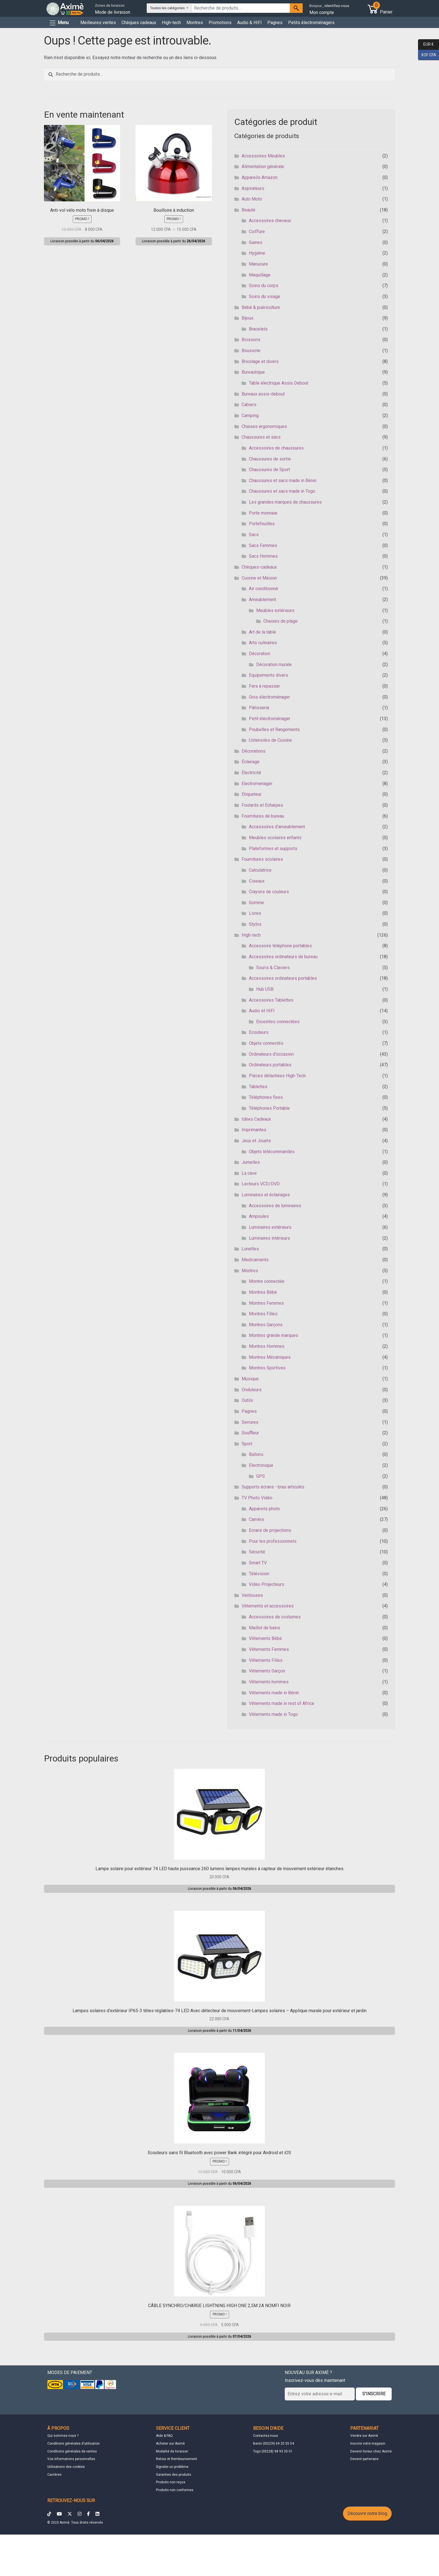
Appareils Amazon (259, 177)
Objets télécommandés (272, 1151)
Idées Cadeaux (256, 1119)
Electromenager (257, 783)
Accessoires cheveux (270, 220)
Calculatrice (260, 870)
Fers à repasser (264, 686)
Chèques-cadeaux (259, 567)
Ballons (256, 1454)
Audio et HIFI (262, 1010)
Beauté (248, 210)
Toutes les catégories (168, 8)
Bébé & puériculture (261, 307)
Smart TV (258, 1562)
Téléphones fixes (266, 1097)
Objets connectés (266, 1043)
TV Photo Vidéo (257, 1497)
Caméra (256, 1519)
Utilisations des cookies (66, 2467)
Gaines (255, 242)
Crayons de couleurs (269, 891)
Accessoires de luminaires (275, 1205)
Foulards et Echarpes (262, 805)
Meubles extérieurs (275, 610)
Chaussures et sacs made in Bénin (282, 480)
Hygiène (257, 253)
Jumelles (251, 1162)
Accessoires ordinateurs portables (283, 978)
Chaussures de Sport (269, 469)
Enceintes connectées (278, 1021)
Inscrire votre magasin (367, 2443)
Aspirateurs (253, 188)
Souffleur (250, 1432)
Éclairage (251, 761)
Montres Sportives (267, 1367)
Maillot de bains (264, 1627)
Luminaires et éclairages (266, 1194)
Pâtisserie (259, 707)
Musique (250, 1378)
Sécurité (257, 1552)
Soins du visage (264, 296)
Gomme (256, 902)
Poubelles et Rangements (274, 729)
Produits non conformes (174, 2490)
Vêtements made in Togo (273, 1714)
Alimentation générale (263, 166)
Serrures (250, 1422)
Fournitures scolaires (262, 859)
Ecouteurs (258, 1032)
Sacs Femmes (263, 545)
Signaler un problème (172, 2467)
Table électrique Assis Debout (278, 383)
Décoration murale (274, 664)
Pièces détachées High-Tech (277, 1075)
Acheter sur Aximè (170, 2443)
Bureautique (253, 372)
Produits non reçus (170, 2482)
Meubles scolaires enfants (275, 837)
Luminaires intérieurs (269, 1238)
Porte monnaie (263, 513)
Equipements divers (268, 675)
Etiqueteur (251, 794)
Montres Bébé (263, 1292)
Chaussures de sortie (270, 459)
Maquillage (259, 275)
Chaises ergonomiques (264, 426)
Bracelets (258, 329)
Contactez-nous (265, 2436)
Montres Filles (263, 1313)
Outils (247, 1400)
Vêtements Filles (265, 1660)
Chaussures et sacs (261, 437)
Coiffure (257, 231)
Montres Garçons (265, 1324)
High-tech (171, 22)
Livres (255, 913)
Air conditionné (263, 588)
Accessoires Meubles (263, 156)
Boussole (251, 350)
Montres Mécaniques (270, 1357)
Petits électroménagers (311, 22)
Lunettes (250, 1248)
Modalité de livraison (172, 2451)
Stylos (255, 924)
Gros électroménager (269, 697)
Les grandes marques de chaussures (285, 502)
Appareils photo (264, 1508)
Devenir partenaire (364, 2459)
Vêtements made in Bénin (274, 1692)
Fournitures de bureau (263, 816)
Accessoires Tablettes (271, 1000)
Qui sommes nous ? (62, 2436)
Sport (247, 1443)
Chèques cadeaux (139, 22)
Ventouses (252, 1595)
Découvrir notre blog (367, 2513)
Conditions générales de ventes (72, 2451)
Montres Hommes (266, 1346)
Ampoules (259, 1216)
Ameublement (262, 599)
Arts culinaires (263, 642)
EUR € (426, 44)
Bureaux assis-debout (263, 394)
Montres (194, 22)
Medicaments (255, 1259)
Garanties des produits (173, 2475)
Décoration (259, 653)
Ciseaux (257, 881)
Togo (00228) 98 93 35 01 (273, 2451)
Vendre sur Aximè (364, 2436)
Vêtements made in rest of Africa (281, 1703)
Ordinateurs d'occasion (271, 1054)
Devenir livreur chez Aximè (371, 2451)
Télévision (259, 1573)
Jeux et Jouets (256, 1140)
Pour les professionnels (272, 1541)
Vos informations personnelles (71, 2459)
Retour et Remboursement (176, 2459)
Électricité (251, 772)
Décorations (253, 751)
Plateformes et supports (273, 848)
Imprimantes (254, 1129)
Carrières (54, 2475)
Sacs (254, 534)
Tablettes (258, 1086)
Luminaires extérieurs (270, 1227)
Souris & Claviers (273, 967)
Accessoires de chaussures (276, 448)
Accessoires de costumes (275, 1616)
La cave (249, 1173)
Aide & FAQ (164, 2436)
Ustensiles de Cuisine (270, 740)
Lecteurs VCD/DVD (261, 1183)
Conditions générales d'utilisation (73, 2443)
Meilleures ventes (98, 22)
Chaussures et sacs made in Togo (282, 491)
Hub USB (265, 989)
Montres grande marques (273, 1335)
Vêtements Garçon (267, 1671)
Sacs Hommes (263, 556)
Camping (250, 415)
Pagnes (274, 22)
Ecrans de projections (270, 1530)
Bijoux (247, 318)
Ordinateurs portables (270, 1064)
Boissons (251, 339)
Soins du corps (263, 285)
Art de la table (262, 632)
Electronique (261, 1465)
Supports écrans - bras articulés (273, 1487)
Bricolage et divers (260, 361)
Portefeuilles (262, 523)
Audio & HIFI (249, 22)
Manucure (258, 264)
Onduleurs (251, 1389)
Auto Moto (252, 199)
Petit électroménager (269, 718)
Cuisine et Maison (259, 578)
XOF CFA (427, 55)
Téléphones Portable (269, 1108)
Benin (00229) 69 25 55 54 (273, 2443)
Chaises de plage (280, 621)
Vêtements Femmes (269, 1649)
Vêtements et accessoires (268, 1606)
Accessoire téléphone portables (280, 945)
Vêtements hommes (269, 1681)
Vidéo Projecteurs (266, 1584)
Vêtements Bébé (265, 1638)
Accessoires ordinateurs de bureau (283, 956)
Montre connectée (266, 1281)
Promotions (220, 22)
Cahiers (249, 404)
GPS (260, 1476)
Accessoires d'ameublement (277, 826)
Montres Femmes (266, 1303)
